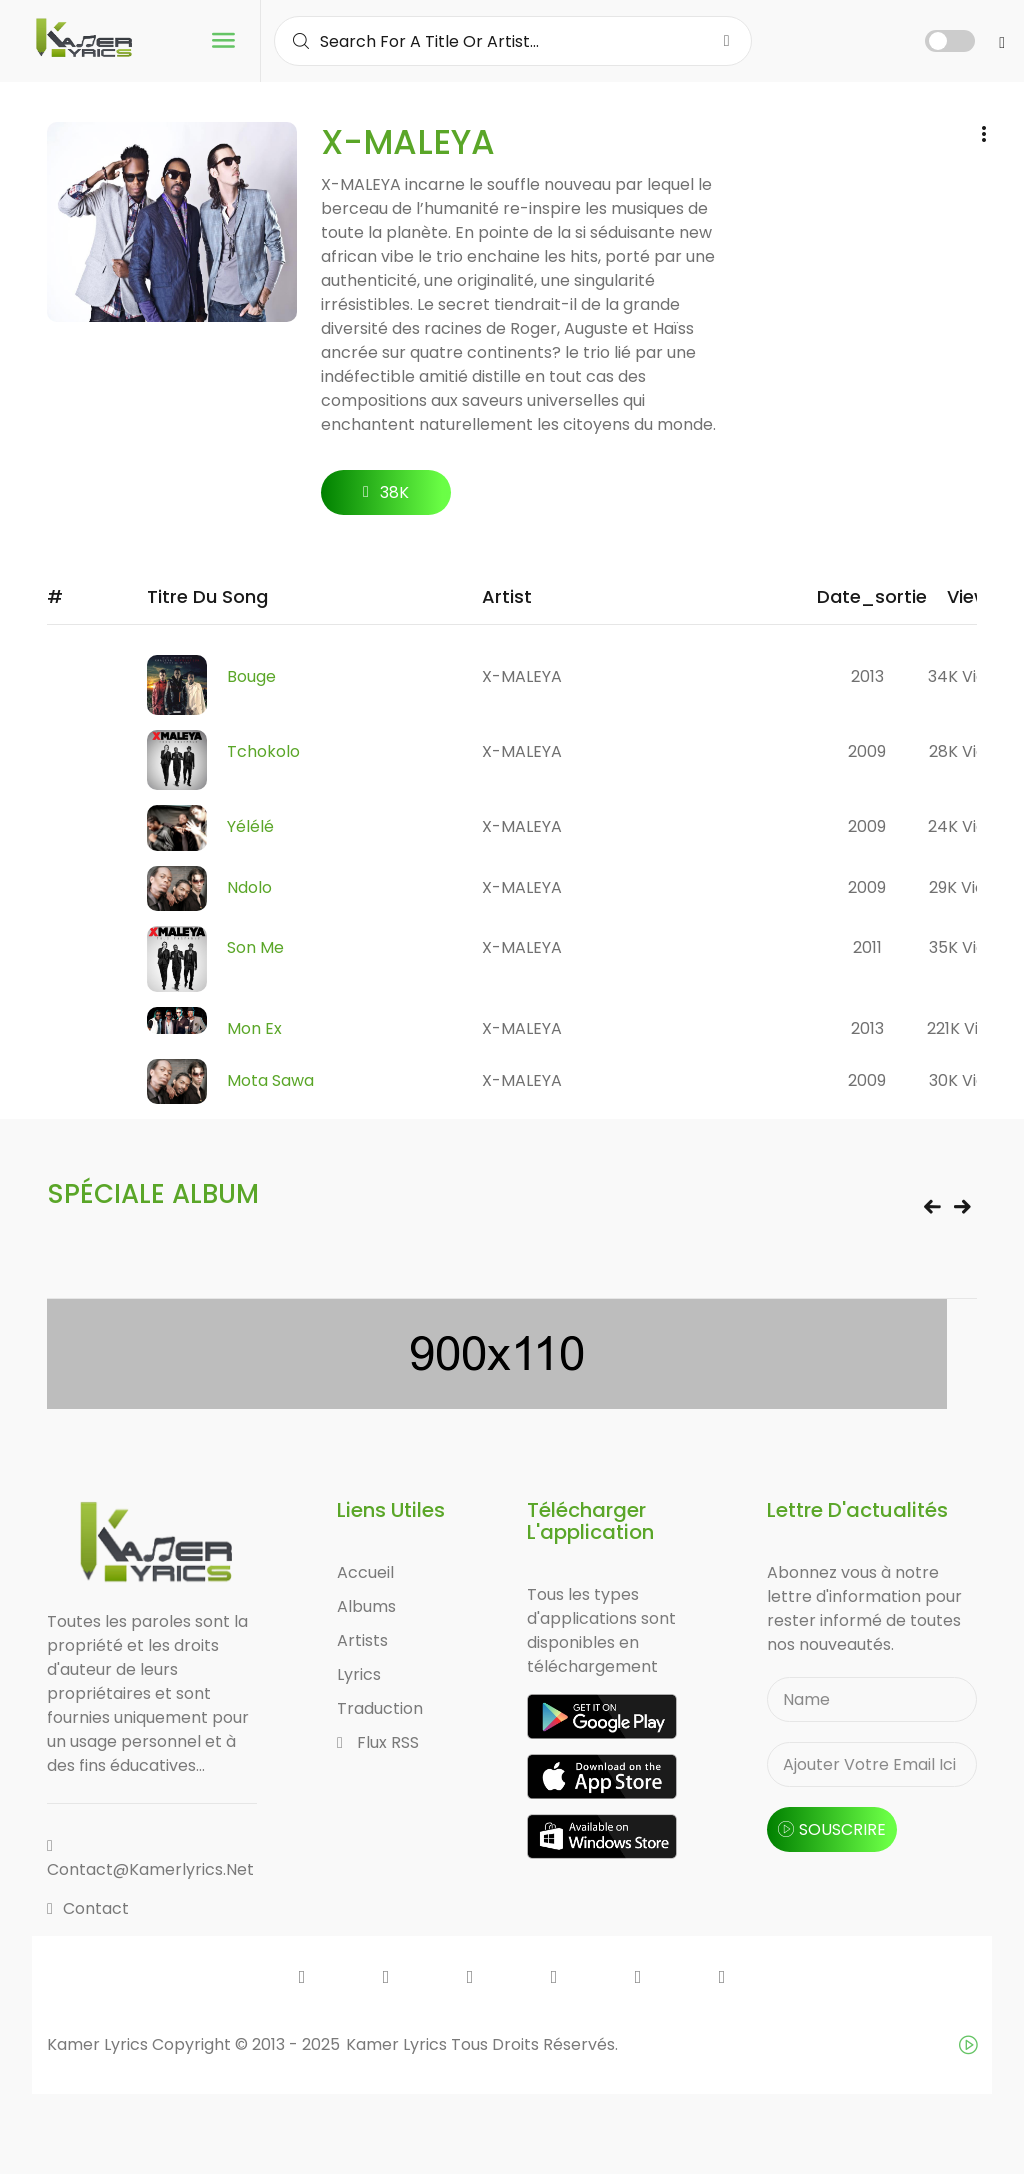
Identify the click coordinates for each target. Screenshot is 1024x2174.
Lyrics (359, 1674)
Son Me (255, 947)
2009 (867, 751)
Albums (366, 1606)
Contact (88, 1908)
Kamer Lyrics (398, 2044)
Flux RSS (378, 1742)
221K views (968, 1028)
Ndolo (249, 887)
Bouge (251, 676)
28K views (968, 751)
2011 (867, 947)
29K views (967, 887)
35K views (968, 947)
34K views (967, 676)
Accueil (365, 1572)
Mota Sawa (270, 1080)
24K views (967, 826)
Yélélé (250, 826)
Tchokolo (263, 751)
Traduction (380, 1708)
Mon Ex (254, 1028)
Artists (362, 1640)
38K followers (386, 498)
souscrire (832, 1829)
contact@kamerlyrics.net (150, 1859)
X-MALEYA (522, 676)
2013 (867, 676)
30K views (968, 1080)
